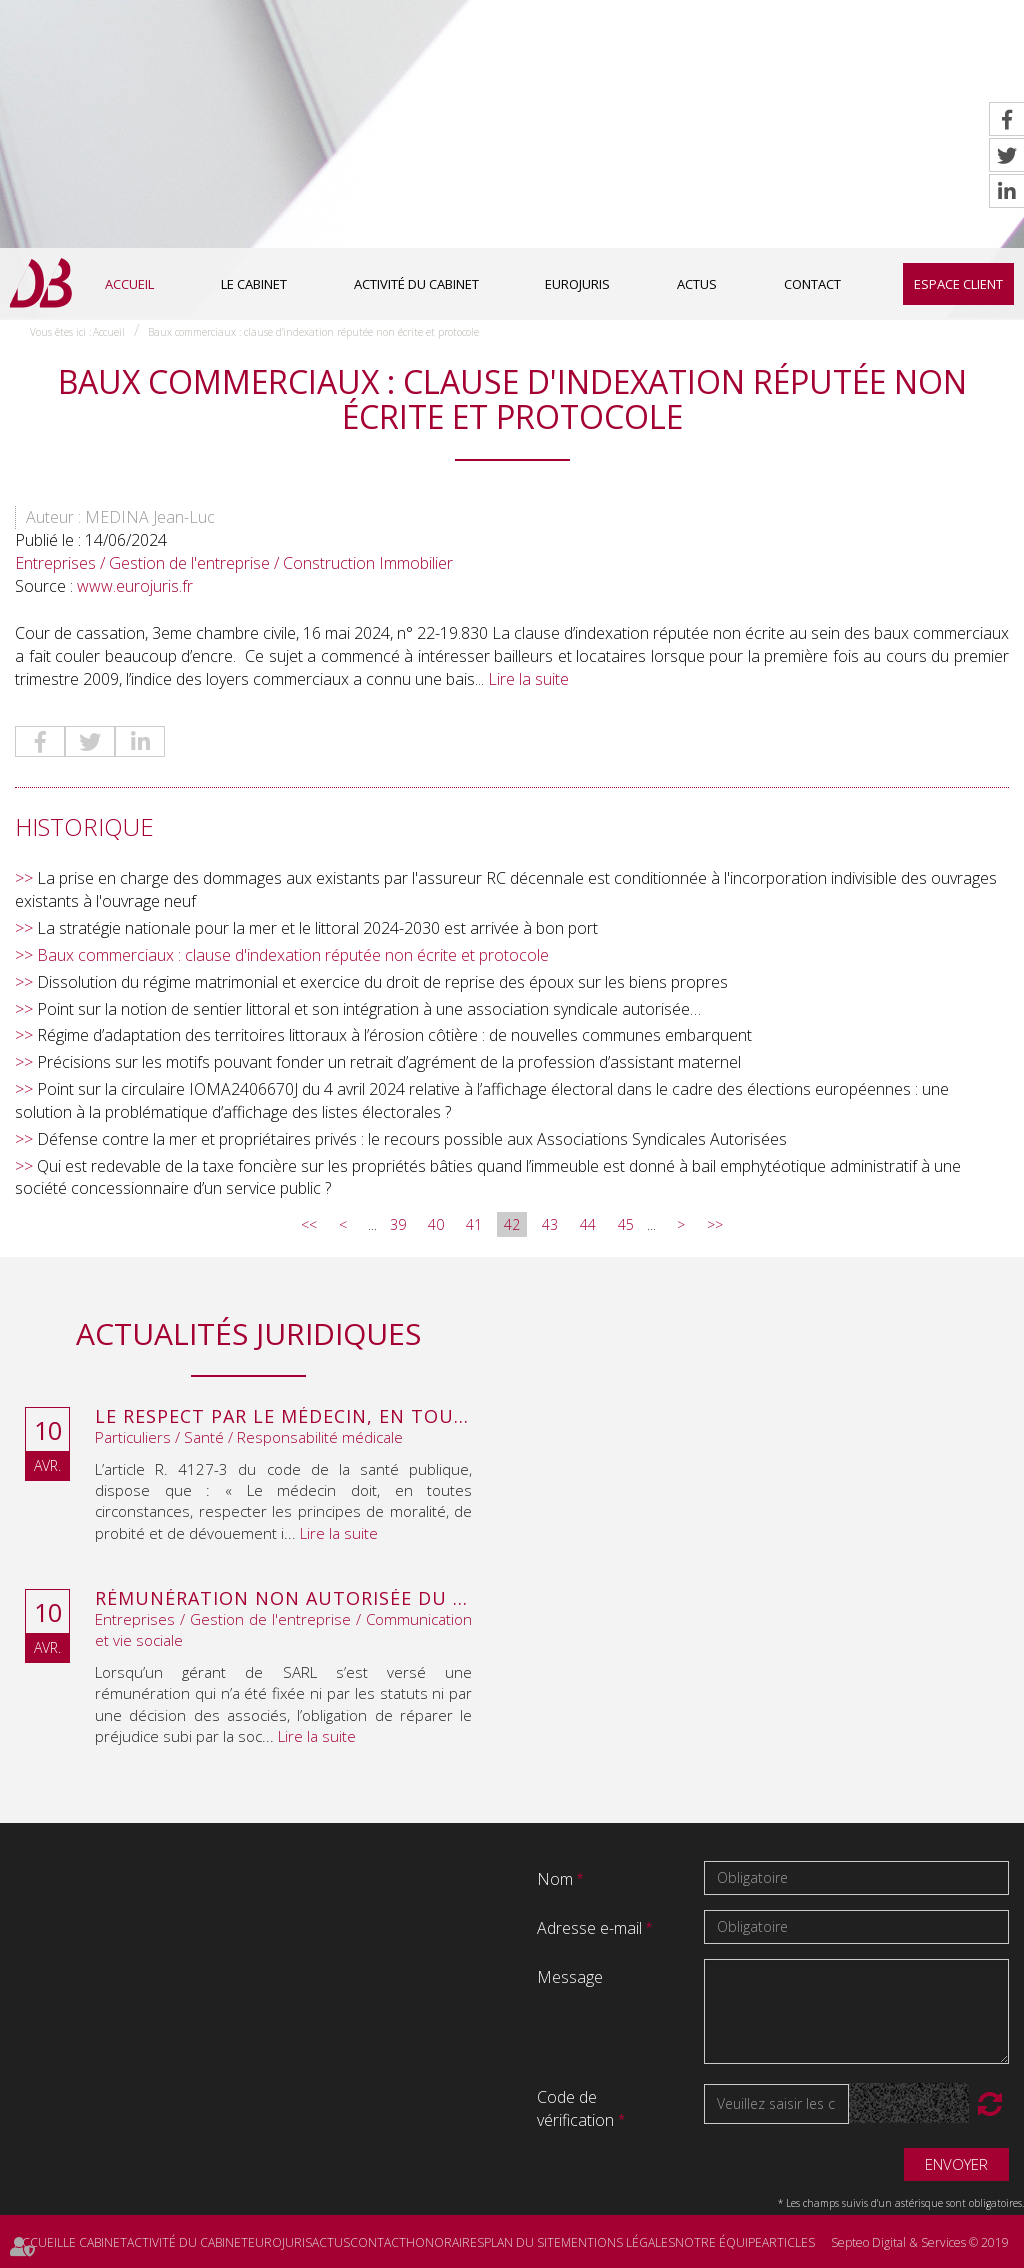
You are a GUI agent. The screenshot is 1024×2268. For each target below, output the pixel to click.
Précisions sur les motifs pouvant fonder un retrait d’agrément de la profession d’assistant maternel (389, 1062)
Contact (812, 284)
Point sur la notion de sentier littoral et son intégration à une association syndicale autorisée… (369, 1009)
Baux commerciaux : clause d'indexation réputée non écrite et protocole (313, 332)
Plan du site (522, 2242)
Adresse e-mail (591, 1928)
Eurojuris (577, 284)
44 (588, 1224)
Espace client (958, 284)
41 (474, 1224)
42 (512, 1224)
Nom (557, 1879)
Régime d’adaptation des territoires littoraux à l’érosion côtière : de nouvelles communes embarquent (394, 1035)
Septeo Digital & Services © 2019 (920, 2242)
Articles (788, 2242)
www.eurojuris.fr (135, 586)
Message (570, 1977)
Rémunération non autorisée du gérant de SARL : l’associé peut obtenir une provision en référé (283, 1599)
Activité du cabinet (416, 284)
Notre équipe (718, 2242)
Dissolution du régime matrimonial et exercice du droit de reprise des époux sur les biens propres (382, 982)
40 (436, 1224)
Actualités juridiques (248, 1333)
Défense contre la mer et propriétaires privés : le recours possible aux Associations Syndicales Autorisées (412, 1139)
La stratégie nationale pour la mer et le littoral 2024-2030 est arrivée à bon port (317, 928)
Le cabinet (254, 284)
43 (550, 1224)
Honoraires (445, 2242)
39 (398, 1224)
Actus (697, 284)
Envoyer (956, 2164)
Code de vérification (575, 2108)
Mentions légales (618, 2242)
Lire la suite (528, 679)
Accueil (129, 284)
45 (626, 1224)
